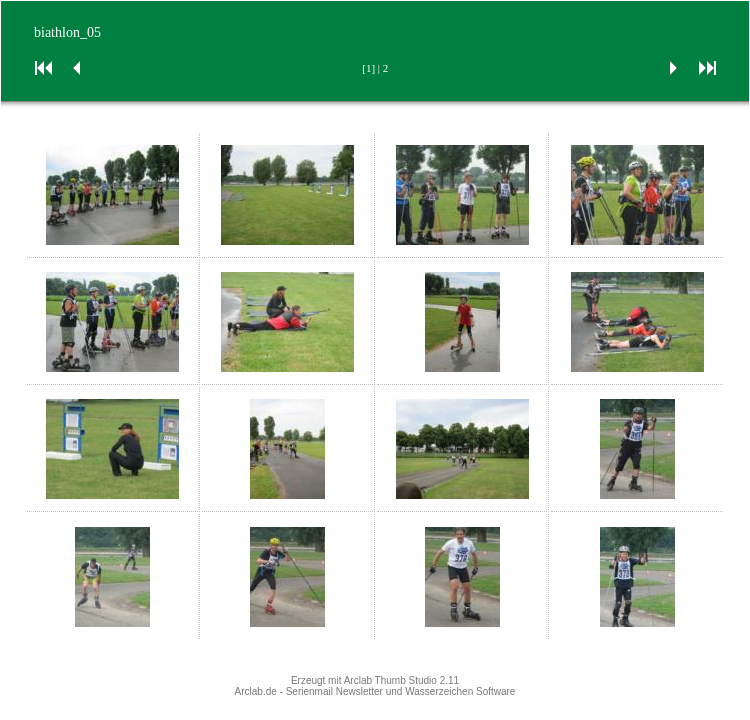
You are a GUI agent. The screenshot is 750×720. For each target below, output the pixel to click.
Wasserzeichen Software (460, 691)
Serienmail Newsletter (334, 691)
